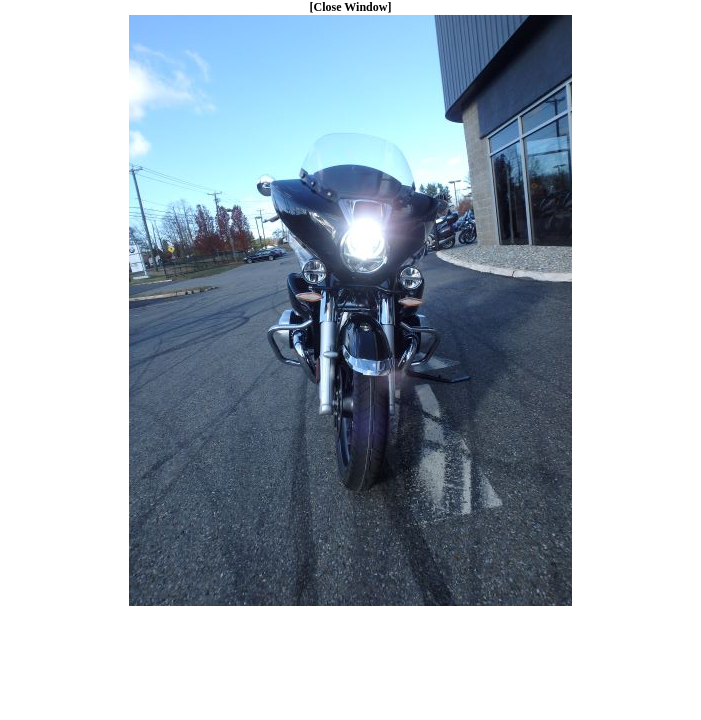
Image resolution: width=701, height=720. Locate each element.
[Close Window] (351, 7)
